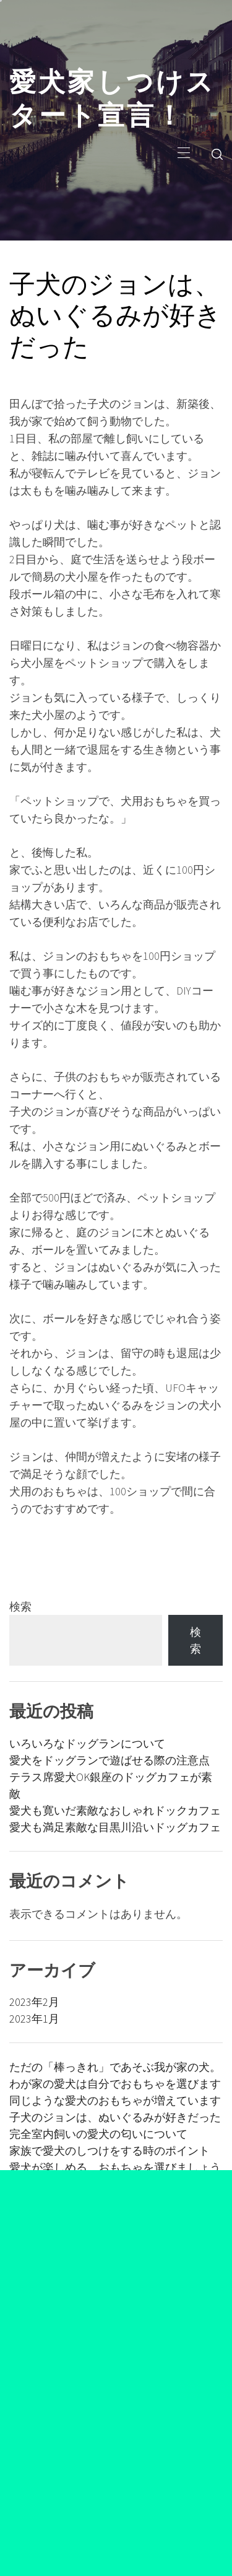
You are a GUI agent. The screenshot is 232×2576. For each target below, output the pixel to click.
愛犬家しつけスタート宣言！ (112, 95)
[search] (217, 153)
